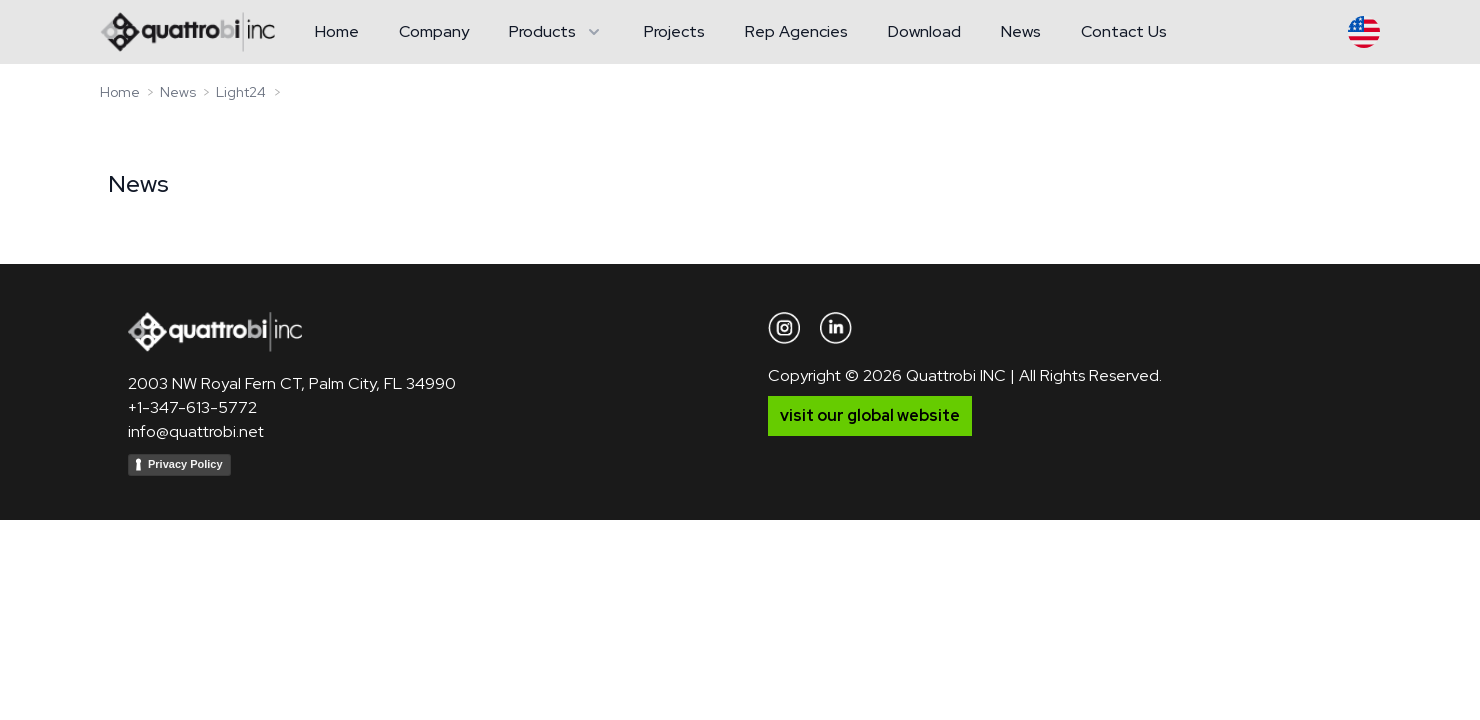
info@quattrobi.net (196, 431)
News (1021, 31)
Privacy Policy (185, 464)
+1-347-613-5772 (192, 407)
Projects (674, 31)
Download (924, 31)
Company (434, 31)
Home (337, 31)
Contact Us (1124, 31)
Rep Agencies (796, 31)
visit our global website (870, 415)
